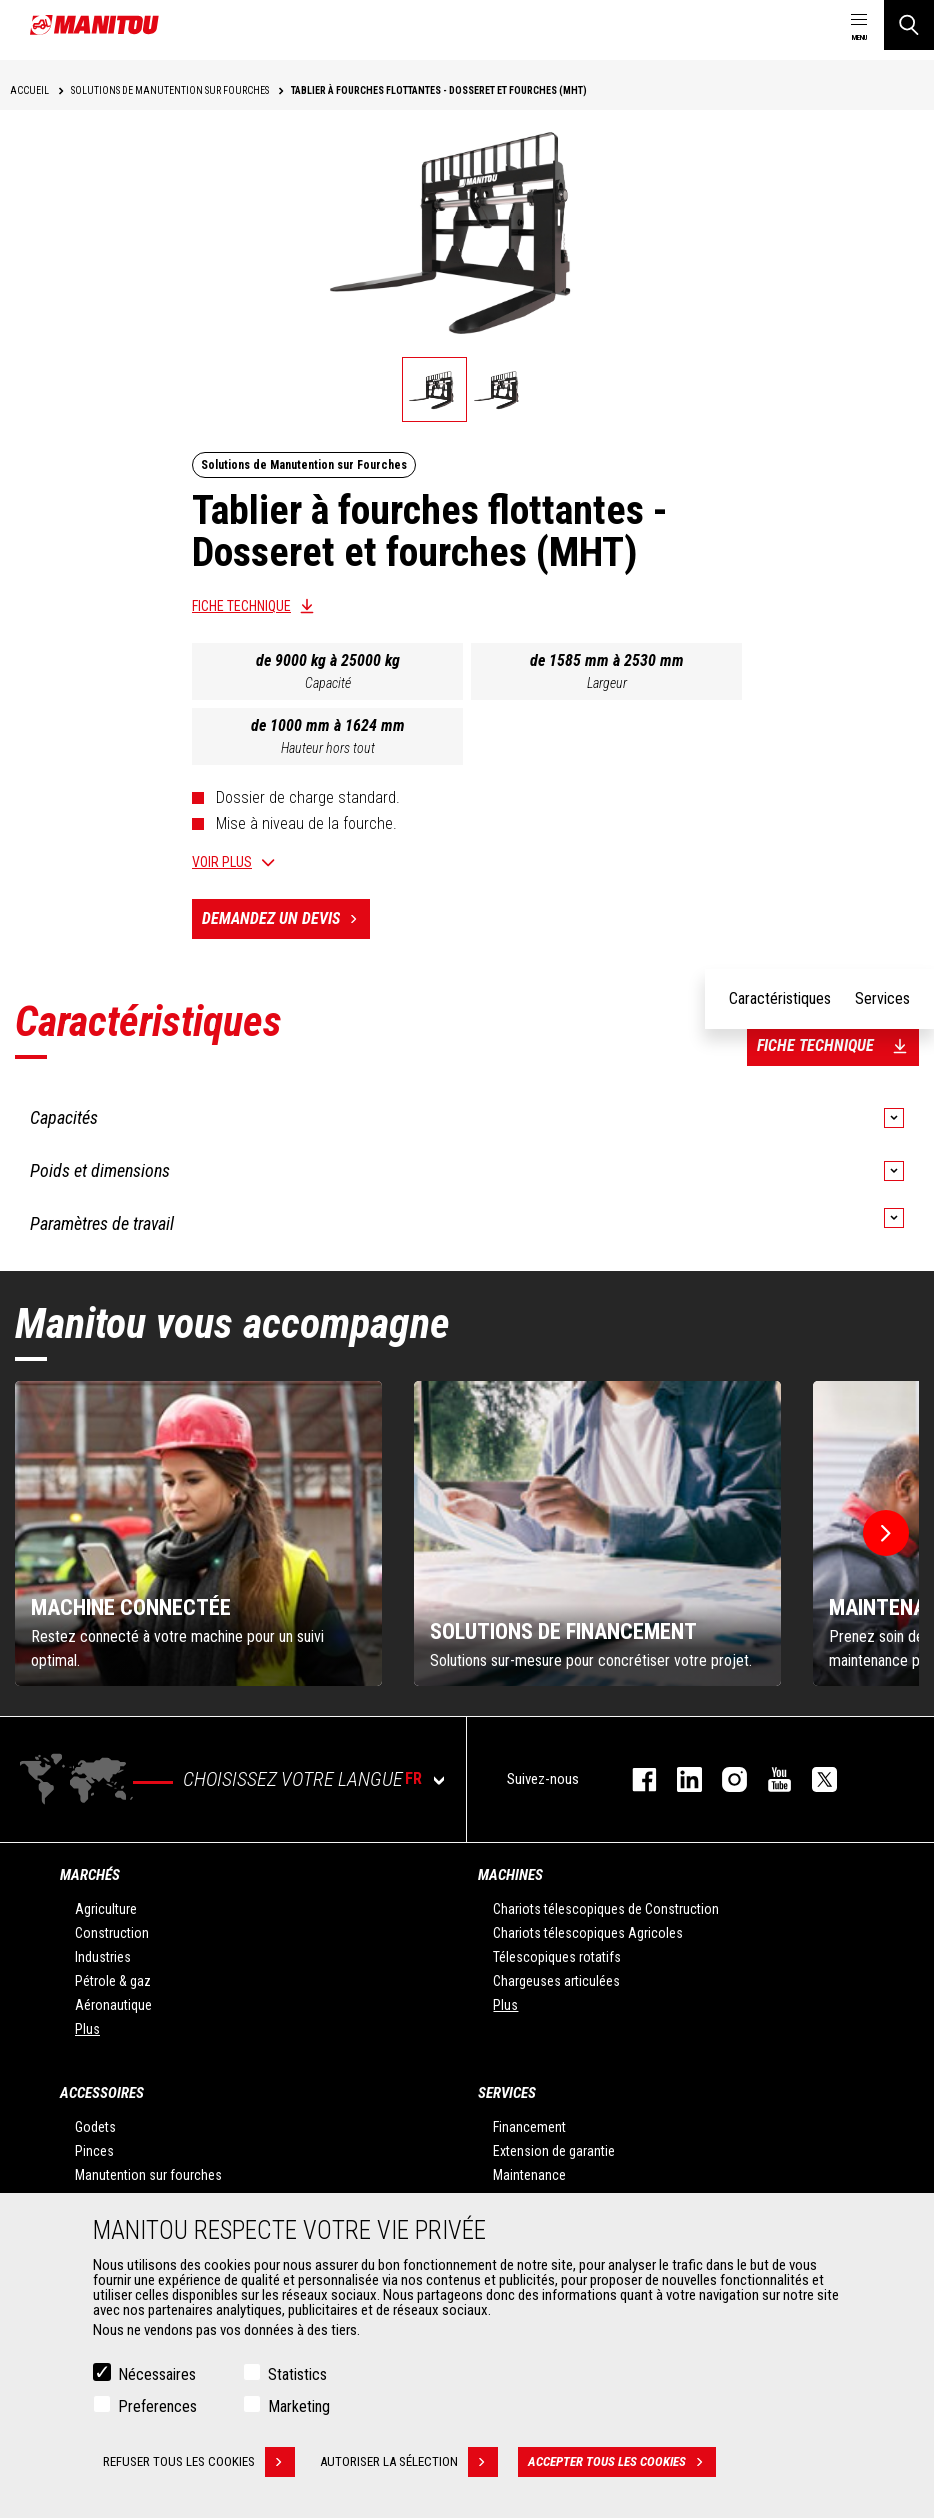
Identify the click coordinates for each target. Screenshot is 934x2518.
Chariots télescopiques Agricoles (588, 1933)
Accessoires (102, 2093)
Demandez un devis (286, 919)
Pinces (94, 2151)
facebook (634, 1779)
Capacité (328, 683)
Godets (95, 2127)
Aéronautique (113, 2005)
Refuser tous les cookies (199, 2462)
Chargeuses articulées (556, 1981)
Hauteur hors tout (328, 748)
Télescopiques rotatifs (557, 1957)
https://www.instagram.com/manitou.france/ (724, 1779)
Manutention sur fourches (148, 2175)
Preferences (157, 2406)
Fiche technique (241, 606)
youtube (769, 1779)
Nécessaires (157, 2374)
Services (507, 2093)
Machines (510, 1875)
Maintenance (529, 2175)
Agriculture (106, 1909)
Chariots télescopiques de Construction (606, 1909)
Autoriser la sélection (409, 2462)
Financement (529, 2127)
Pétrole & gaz (113, 1981)
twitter (814, 1779)
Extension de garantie (554, 2151)
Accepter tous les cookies (622, 2462)
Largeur (607, 683)
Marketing (299, 2406)
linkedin (679, 1779)
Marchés (90, 1875)
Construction (112, 1933)
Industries (103, 1957)
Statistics (297, 2374)
